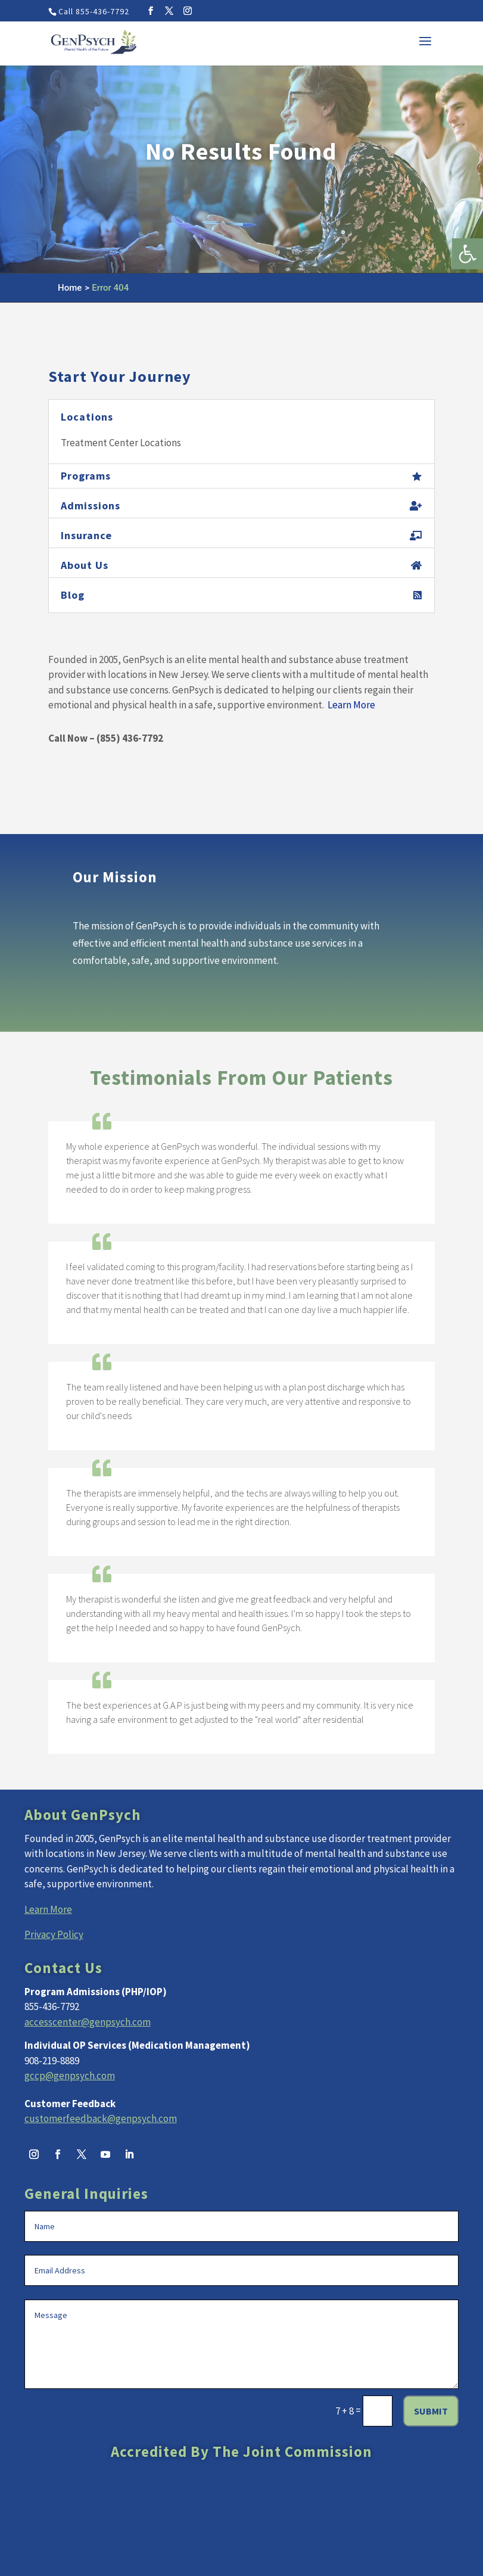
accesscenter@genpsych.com (87, 2022)
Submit (431, 2411)
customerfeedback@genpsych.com (100, 2118)
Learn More (351, 704)
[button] (467, 253)
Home (70, 287)
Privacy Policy (53, 1934)
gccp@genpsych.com (69, 2075)
